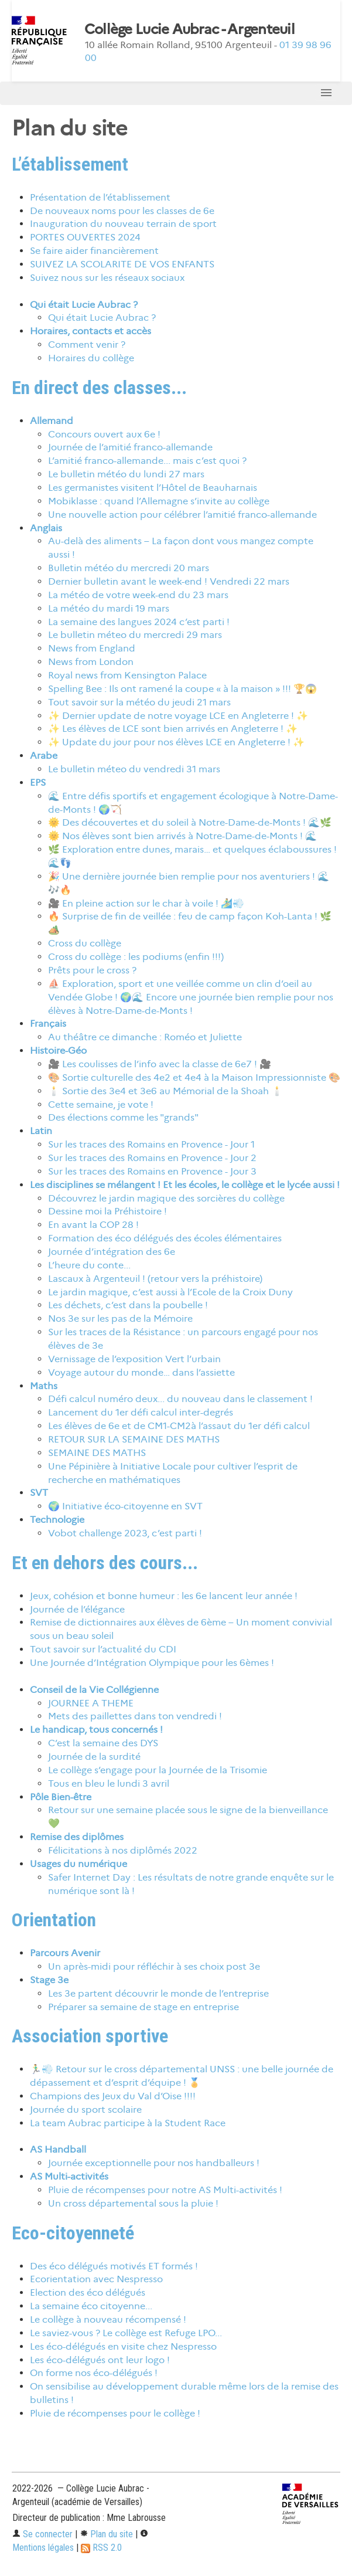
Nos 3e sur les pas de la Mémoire (120, 1318)
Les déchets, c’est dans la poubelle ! (128, 1305)
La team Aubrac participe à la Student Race (127, 2123)
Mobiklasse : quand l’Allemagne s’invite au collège (158, 501)
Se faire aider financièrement (94, 250)
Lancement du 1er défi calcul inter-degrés (140, 1412)
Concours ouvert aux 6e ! (104, 434)
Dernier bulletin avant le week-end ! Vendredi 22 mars (168, 581)
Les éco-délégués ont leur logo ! (100, 2359)
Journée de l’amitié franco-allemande (130, 447)
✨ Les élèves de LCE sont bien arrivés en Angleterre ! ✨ (173, 728)
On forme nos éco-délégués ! (94, 2372)
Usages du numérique (78, 1863)
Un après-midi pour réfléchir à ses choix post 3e (154, 1966)
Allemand (51, 420)
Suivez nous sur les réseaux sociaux (107, 277)
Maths (43, 1385)
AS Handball (58, 2149)
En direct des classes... (99, 387)
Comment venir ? (86, 344)
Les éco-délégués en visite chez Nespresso (123, 2346)
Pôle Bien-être (60, 1797)
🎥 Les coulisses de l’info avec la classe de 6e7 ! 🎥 (159, 1064)
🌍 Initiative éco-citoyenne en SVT (125, 1506)
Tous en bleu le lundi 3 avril (108, 1783)
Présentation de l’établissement (100, 197)
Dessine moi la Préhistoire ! (107, 1211)
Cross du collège (84, 943)
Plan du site (106, 2534)
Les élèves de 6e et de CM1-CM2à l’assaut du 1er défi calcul (179, 1425)
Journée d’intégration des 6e (111, 1251)
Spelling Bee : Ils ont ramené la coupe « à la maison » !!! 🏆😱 (182, 688)
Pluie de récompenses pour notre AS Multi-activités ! (165, 2189)
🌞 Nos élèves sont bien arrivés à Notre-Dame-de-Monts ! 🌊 (182, 835)
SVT (39, 1492)
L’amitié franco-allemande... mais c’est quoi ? (147, 460)
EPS (38, 782)
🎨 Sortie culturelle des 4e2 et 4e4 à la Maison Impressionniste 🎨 (194, 1077)
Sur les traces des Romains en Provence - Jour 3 (152, 1171)
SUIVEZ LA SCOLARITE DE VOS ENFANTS (122, 264)
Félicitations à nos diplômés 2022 (122, 1850)
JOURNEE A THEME (91, 1703)
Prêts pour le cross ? (92, 970)
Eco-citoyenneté (73, 2233)
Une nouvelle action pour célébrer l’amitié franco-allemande (182, 514)
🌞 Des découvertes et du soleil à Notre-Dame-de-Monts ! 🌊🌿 (190, 822)
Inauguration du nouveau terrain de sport (123, 223)
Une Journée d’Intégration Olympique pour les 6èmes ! (152, 1662)
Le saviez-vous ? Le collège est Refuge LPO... (126, 2333)
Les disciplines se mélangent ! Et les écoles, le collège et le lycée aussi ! (185, 1184)
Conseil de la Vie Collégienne (94, 1689)
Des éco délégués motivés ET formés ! (114, 2266)
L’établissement (70, 164)
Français (48, 1023)
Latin (41, 1130)
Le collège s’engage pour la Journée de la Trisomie (157, 1770)
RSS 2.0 (101, 2547)
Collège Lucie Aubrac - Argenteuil (189, 29)
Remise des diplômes (77, 1836)
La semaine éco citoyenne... (91, 2306)
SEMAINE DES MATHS (97, 1452)
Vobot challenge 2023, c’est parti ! (125, 1533)
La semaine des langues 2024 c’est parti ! (139, 621)
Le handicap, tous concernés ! (96, 1729)
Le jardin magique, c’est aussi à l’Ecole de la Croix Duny (170, 1292)
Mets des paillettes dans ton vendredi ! (135, 1716)
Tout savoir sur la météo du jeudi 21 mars (139, 702)
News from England (91, 648)
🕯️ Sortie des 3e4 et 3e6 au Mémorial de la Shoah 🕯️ (165, 1091)
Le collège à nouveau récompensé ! (108, 2319)
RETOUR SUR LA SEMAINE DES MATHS (134, 1439)
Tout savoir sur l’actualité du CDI (103, 1649)
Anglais (46, 528)
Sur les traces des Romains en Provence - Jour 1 (151, 1144)
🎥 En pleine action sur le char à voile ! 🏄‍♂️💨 (146, 903)
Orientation (54, 1920)
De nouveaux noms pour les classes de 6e (122, 210)
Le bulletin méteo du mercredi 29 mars (135, 634)
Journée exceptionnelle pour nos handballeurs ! (153, 2162)
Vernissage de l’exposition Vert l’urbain (134, 1359)
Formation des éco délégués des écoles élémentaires (165, 1238)
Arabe (43, 755)
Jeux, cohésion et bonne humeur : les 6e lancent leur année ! (164, 1595)
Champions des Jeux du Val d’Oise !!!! (113, 2096)
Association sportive (90, 2036)
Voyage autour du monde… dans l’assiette (141, 1372)
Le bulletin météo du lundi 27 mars (126, 474)
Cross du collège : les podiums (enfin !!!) (136, 956)
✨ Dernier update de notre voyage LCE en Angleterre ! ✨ (178, 715)
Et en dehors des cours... (105, 1563)
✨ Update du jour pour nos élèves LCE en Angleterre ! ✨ (176, 742)
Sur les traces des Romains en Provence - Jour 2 (152, 1157)
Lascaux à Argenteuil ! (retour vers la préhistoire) (155, 1278)
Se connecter (42, 2534)
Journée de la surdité (94, 1756)
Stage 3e (49, 1980)
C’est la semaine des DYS (103, 1743)
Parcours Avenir (65, 1953)
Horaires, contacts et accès (90, 331)
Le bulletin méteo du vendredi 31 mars (134, 769)
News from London (91, 661)
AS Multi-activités (69, 2176)
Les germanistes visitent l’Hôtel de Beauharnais (152, 487)
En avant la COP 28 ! (93, 1224)
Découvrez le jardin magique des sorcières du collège (166, 1198)
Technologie (57, 1519)
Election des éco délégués (87, 2292)
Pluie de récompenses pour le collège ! (115, 2413)
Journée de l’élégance (77, 1609)
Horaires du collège (91, 358)
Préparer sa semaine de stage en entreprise (143, 2006)
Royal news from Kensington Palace (127, 675)
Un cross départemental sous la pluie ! (133, 2203)
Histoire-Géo (58, 1050)
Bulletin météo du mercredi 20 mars (128, 567)
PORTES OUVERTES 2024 (85, 237)
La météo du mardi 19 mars (108, 608)
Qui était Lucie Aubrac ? (84, 304)
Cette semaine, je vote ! (100, 1104)
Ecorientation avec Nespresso (96, 2279)
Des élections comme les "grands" (123, 1117)
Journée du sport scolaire (86, 2109)
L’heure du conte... (89, 1265)
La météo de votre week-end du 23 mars (138, 594)
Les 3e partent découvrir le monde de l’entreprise (158, 1993)
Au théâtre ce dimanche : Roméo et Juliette (145, 1037)
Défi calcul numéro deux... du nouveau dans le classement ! (180, 1398)
